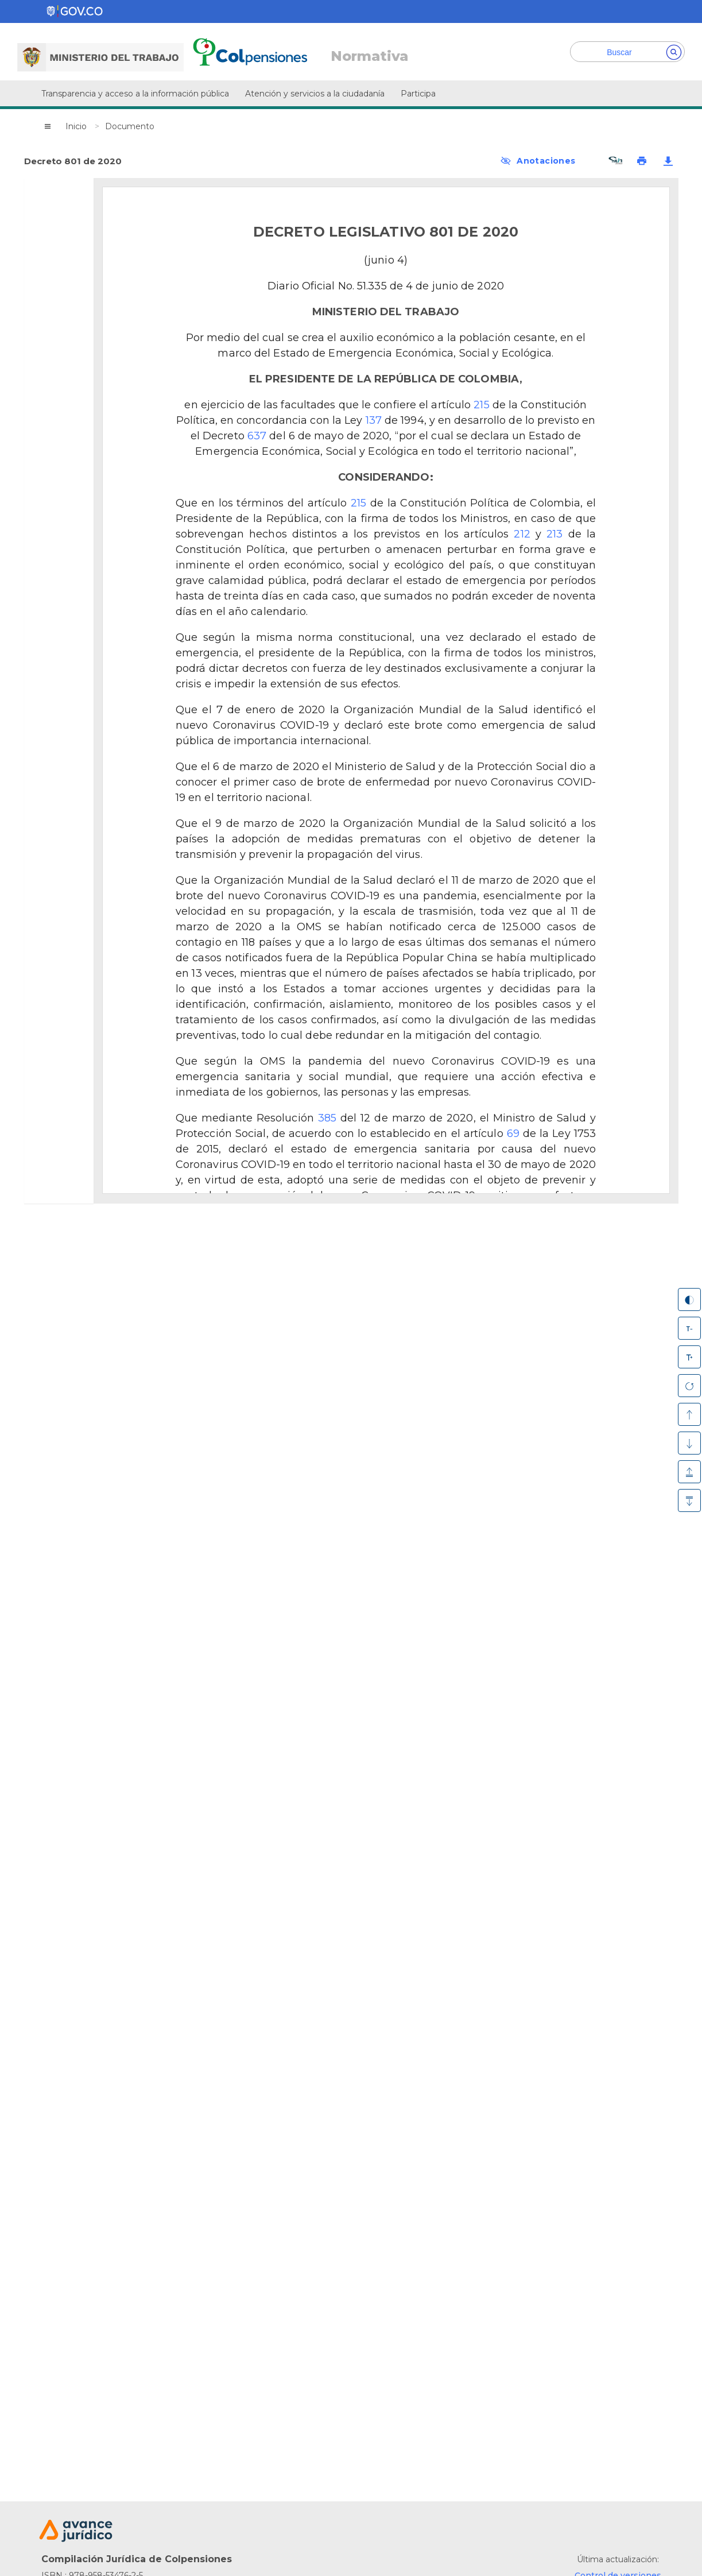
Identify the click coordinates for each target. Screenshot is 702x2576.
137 (374, 420)
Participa (418, 93)
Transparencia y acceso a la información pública (135, 93)
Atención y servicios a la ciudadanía (315, 93)
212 (522, 534)
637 (256, 436)
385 (327, 1118)
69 (513, 1133)
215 (481, 405)
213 (554, 534)
